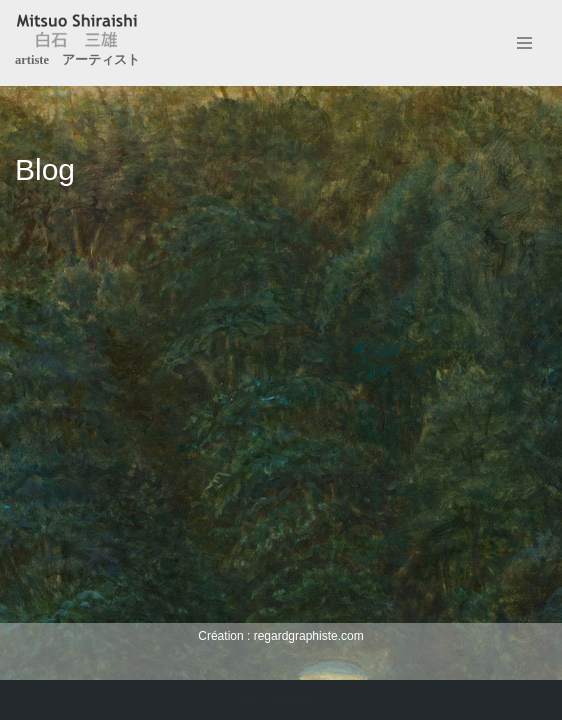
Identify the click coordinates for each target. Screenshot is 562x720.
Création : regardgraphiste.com (280, 699)
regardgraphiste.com (309, 636)
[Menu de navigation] (524, 43)
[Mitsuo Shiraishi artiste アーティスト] (77, 43)
